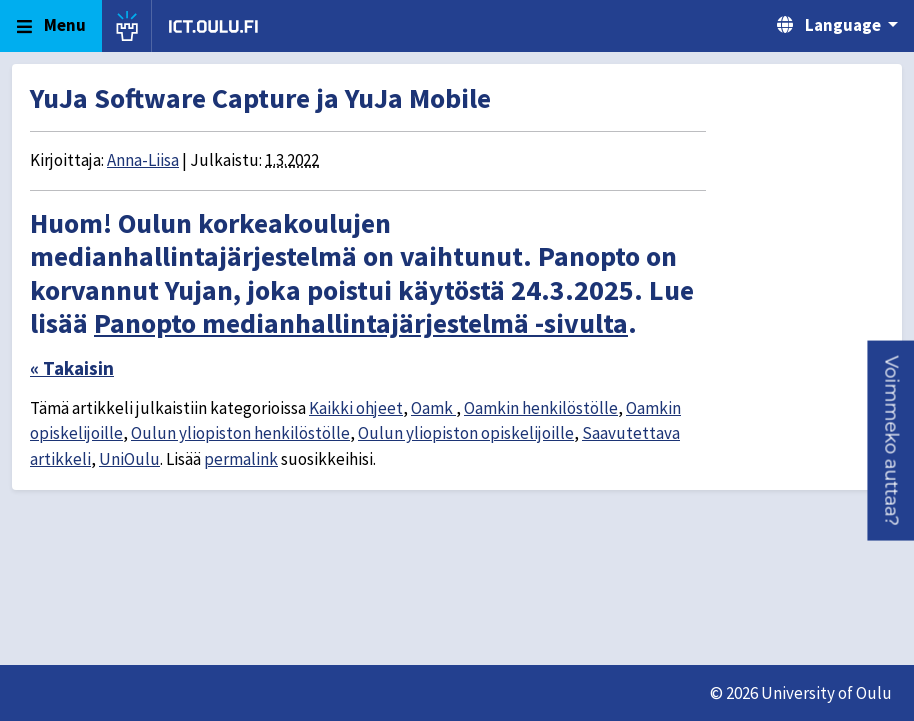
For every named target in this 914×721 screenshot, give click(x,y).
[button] (890, 440)
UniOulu (129, 459)
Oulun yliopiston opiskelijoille (466, 433)
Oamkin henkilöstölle (541, 408)
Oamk (433, 408)
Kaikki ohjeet (356, 408)
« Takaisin (72, 368)
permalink (241, 459)
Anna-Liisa (143, 160)
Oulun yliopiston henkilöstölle (240, 433)
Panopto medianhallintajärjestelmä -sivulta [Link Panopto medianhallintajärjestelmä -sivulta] (361, 323)
